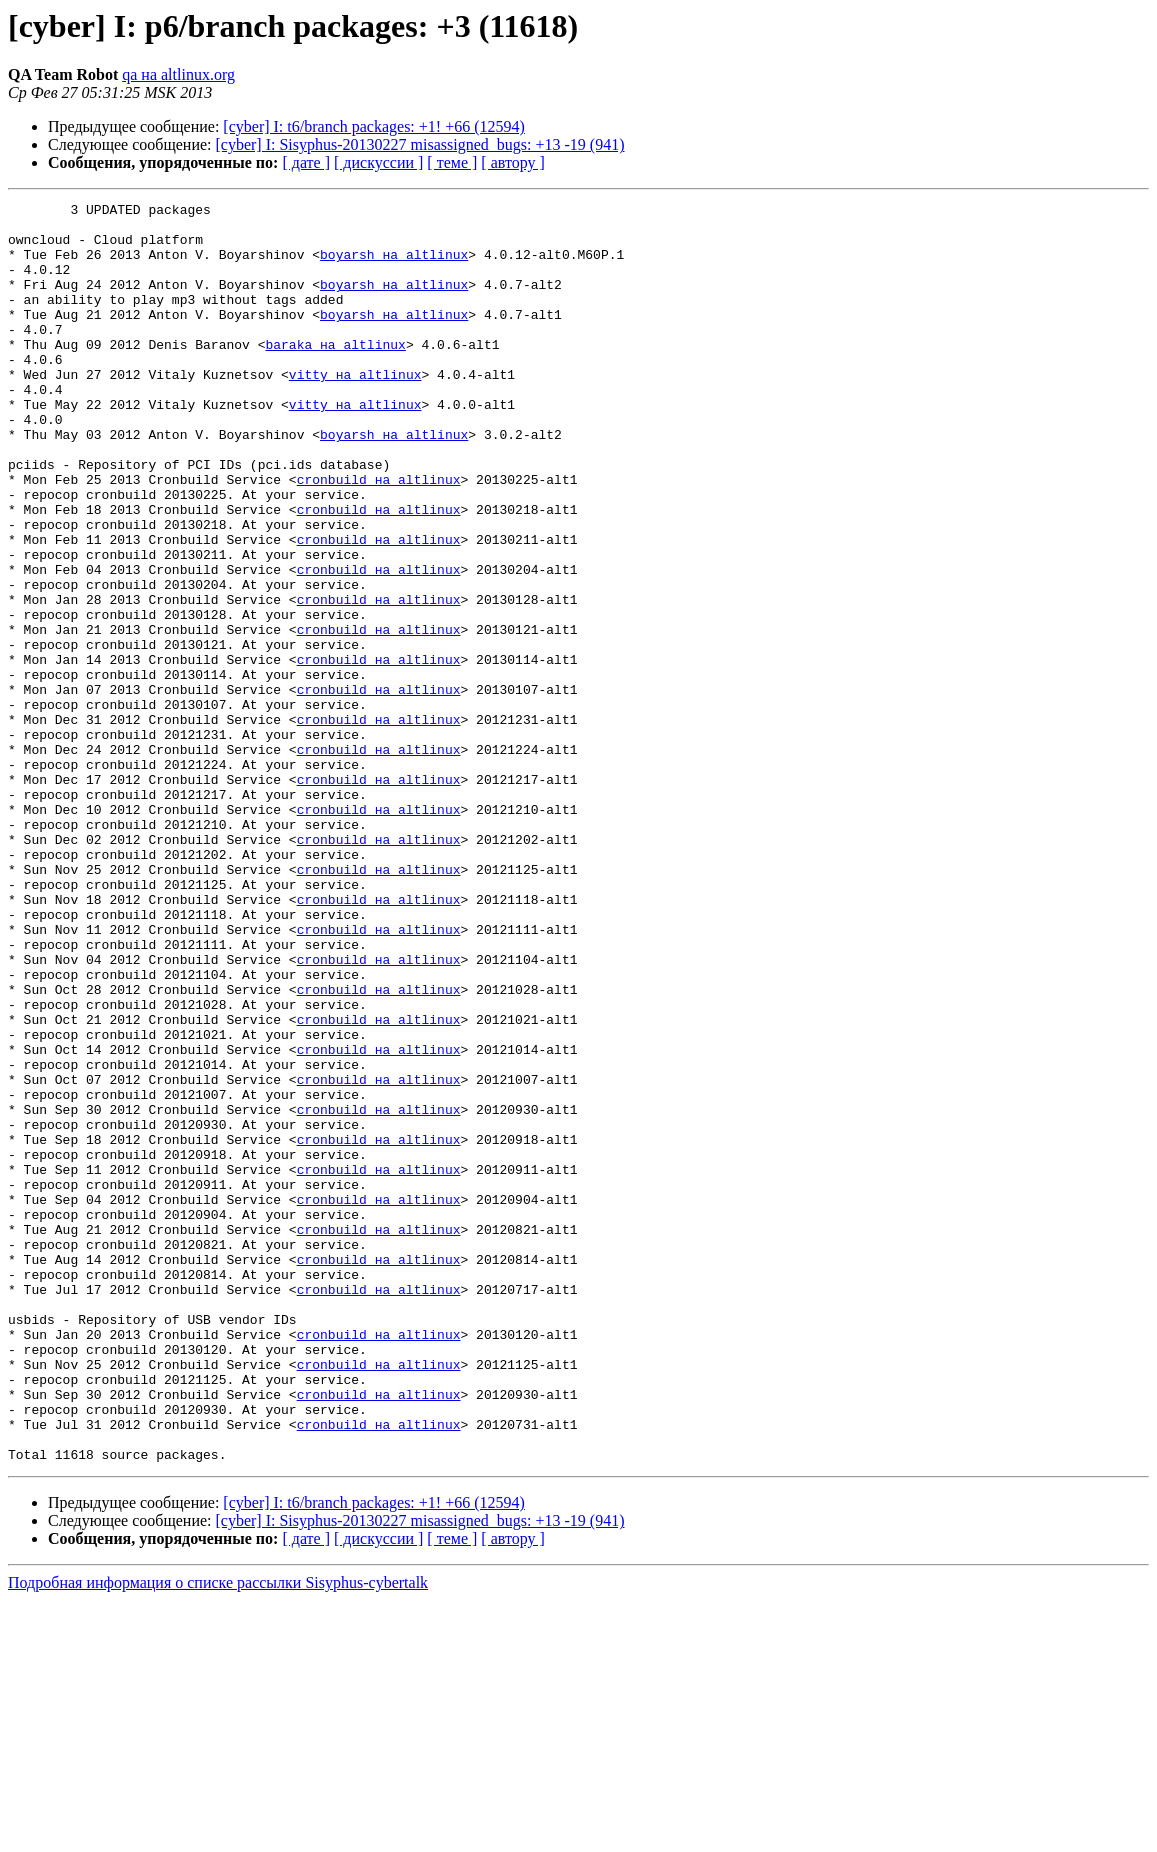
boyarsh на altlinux (394, 266)
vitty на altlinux (355, 410)
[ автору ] (512, 162)
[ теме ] (452, 162)
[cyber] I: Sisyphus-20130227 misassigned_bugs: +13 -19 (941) (420, 144)
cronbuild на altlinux (379, 536)
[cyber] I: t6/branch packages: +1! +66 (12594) (374, 126)
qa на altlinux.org (178, 74)
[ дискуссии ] (378, 162)
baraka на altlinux (335, 374)
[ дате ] (306, 162)
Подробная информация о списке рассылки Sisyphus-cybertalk (218, 1834)
